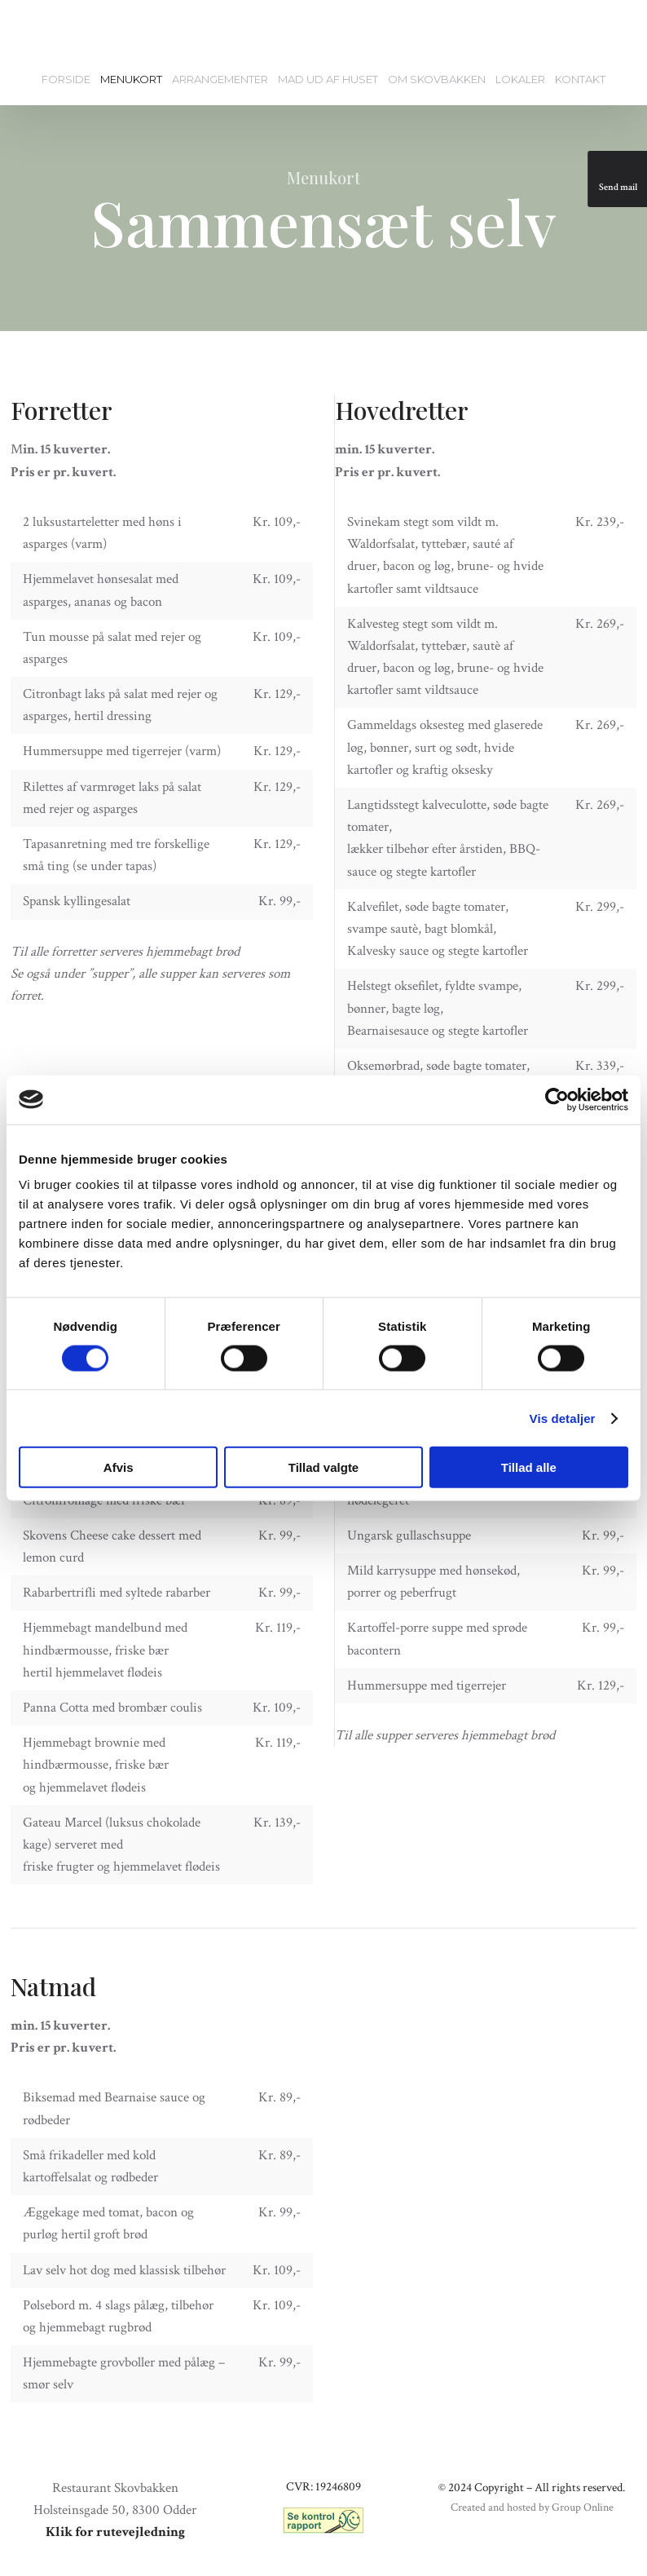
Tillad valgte (323, 1467)
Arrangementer (220, 79)
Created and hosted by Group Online (532, 2507)
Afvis (118, 1467)
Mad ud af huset (328, 79)
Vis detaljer (563, 1418)
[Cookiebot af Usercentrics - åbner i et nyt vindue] (557, 1099)
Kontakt (580, 79)
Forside (66, 79)
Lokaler (520, 79)
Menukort (131, 79)
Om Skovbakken (437, 79)
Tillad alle (529, 1467)
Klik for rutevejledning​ (115, 2532)
